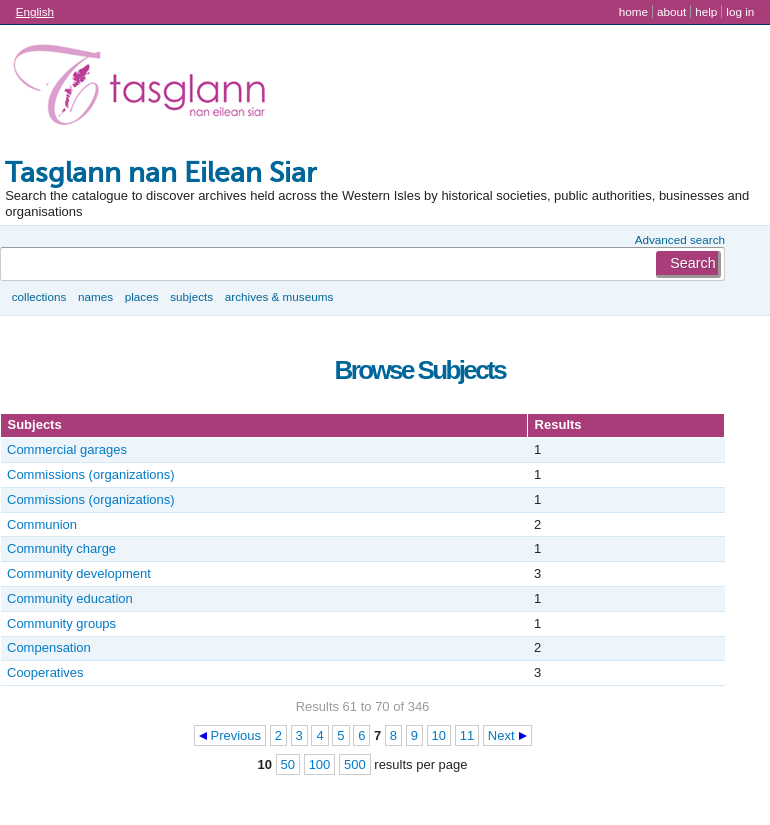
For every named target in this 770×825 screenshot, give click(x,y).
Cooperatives (45, 672)
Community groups (61, 623)
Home (633, 11)
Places (142, 296)
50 (288, 764)
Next (501, 735)
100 (320, 764)
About (671, 11)
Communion (42, 524)
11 (467, 735)
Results (558, 424)
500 (355, 764)
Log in (740, 11)
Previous (236, 735)
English (35, 11)
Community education (70, 598)
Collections (39, 296)
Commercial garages (67, 449)
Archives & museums (279, 296)
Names (95, 296)
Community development (79, 573)
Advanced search (680, 239)
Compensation (49, 647)
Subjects (191, 296)
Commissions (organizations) (91, 474)
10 (439, 735)
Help (706, 11)
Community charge (61, 548)
